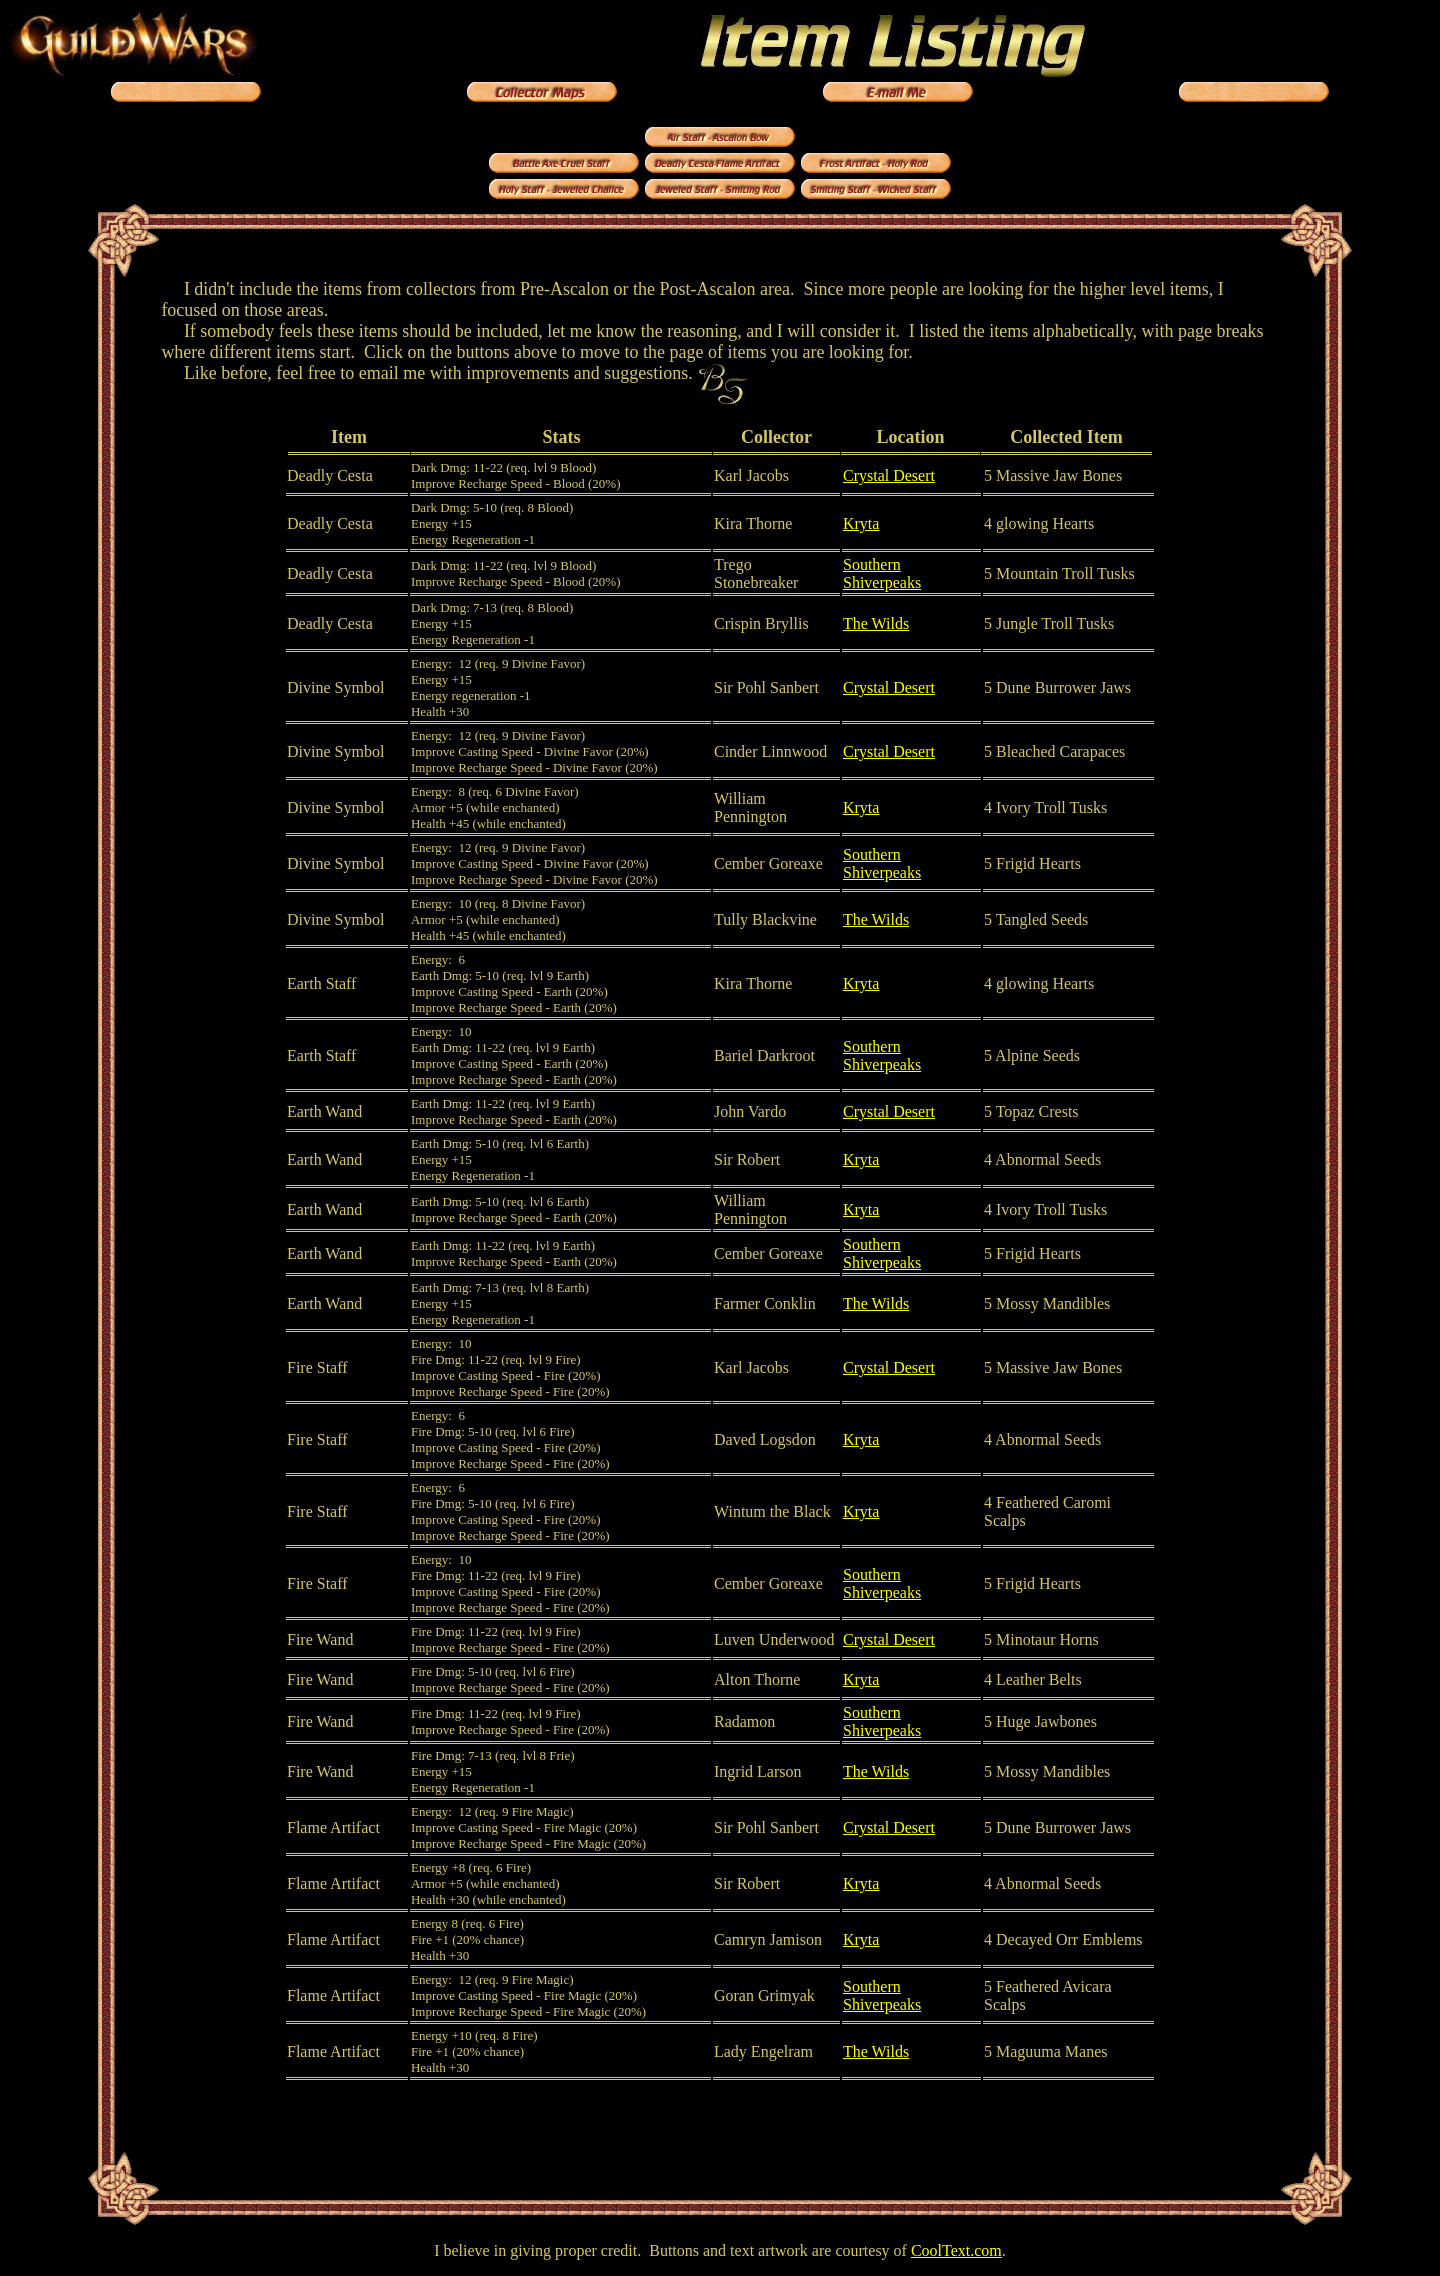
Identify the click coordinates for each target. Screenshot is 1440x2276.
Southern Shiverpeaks (882, 573)
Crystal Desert (889, 475)
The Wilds (876, 623)
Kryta (861, 523)
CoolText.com (956, 2250)
